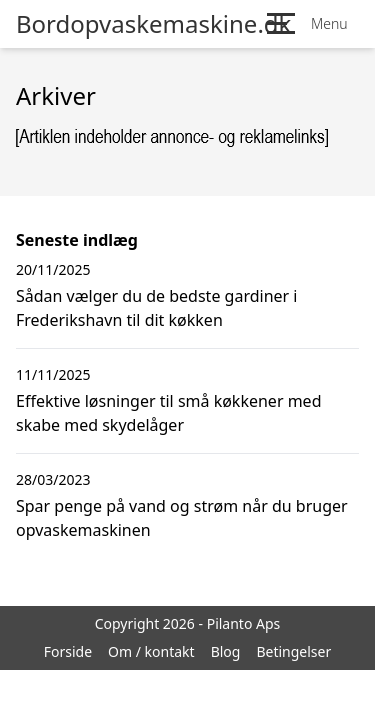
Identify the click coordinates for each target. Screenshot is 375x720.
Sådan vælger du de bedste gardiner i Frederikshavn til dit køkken (156, 308)
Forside (68, 651)
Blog (226, 651)
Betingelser (293, 651)
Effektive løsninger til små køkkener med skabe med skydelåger (169, 413)
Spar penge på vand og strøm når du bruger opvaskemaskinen (182, 518)
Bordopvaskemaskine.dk (153, 24)
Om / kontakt (151, 651)
